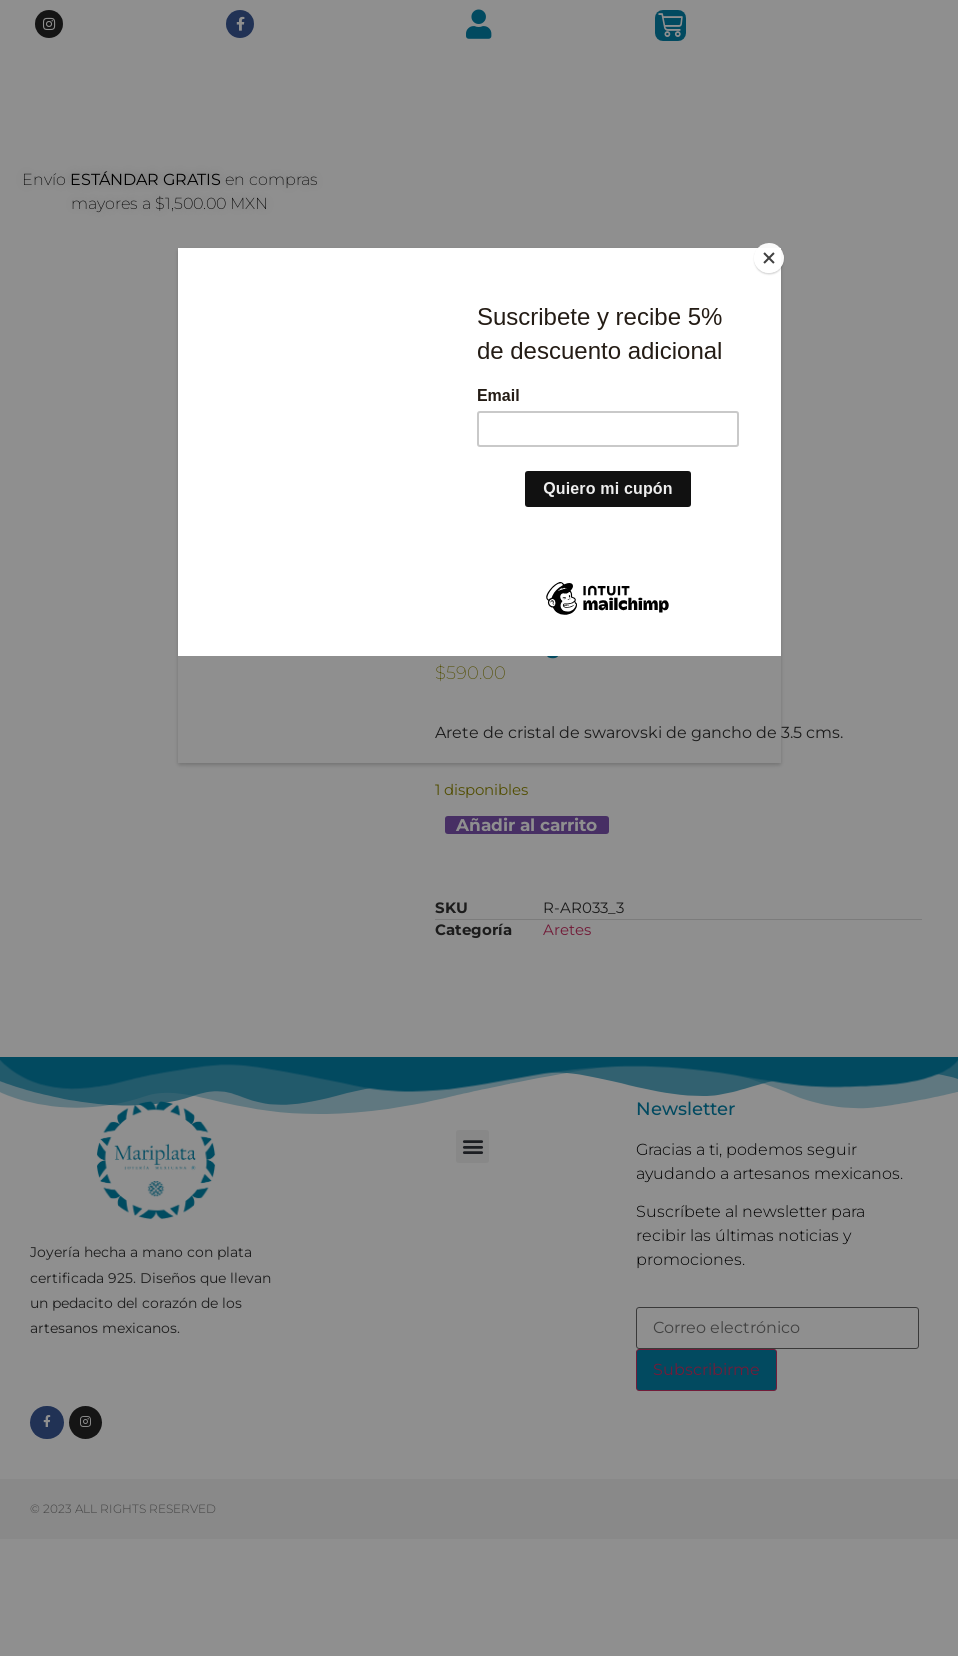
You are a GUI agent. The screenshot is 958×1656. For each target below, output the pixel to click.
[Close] (776, 253)
